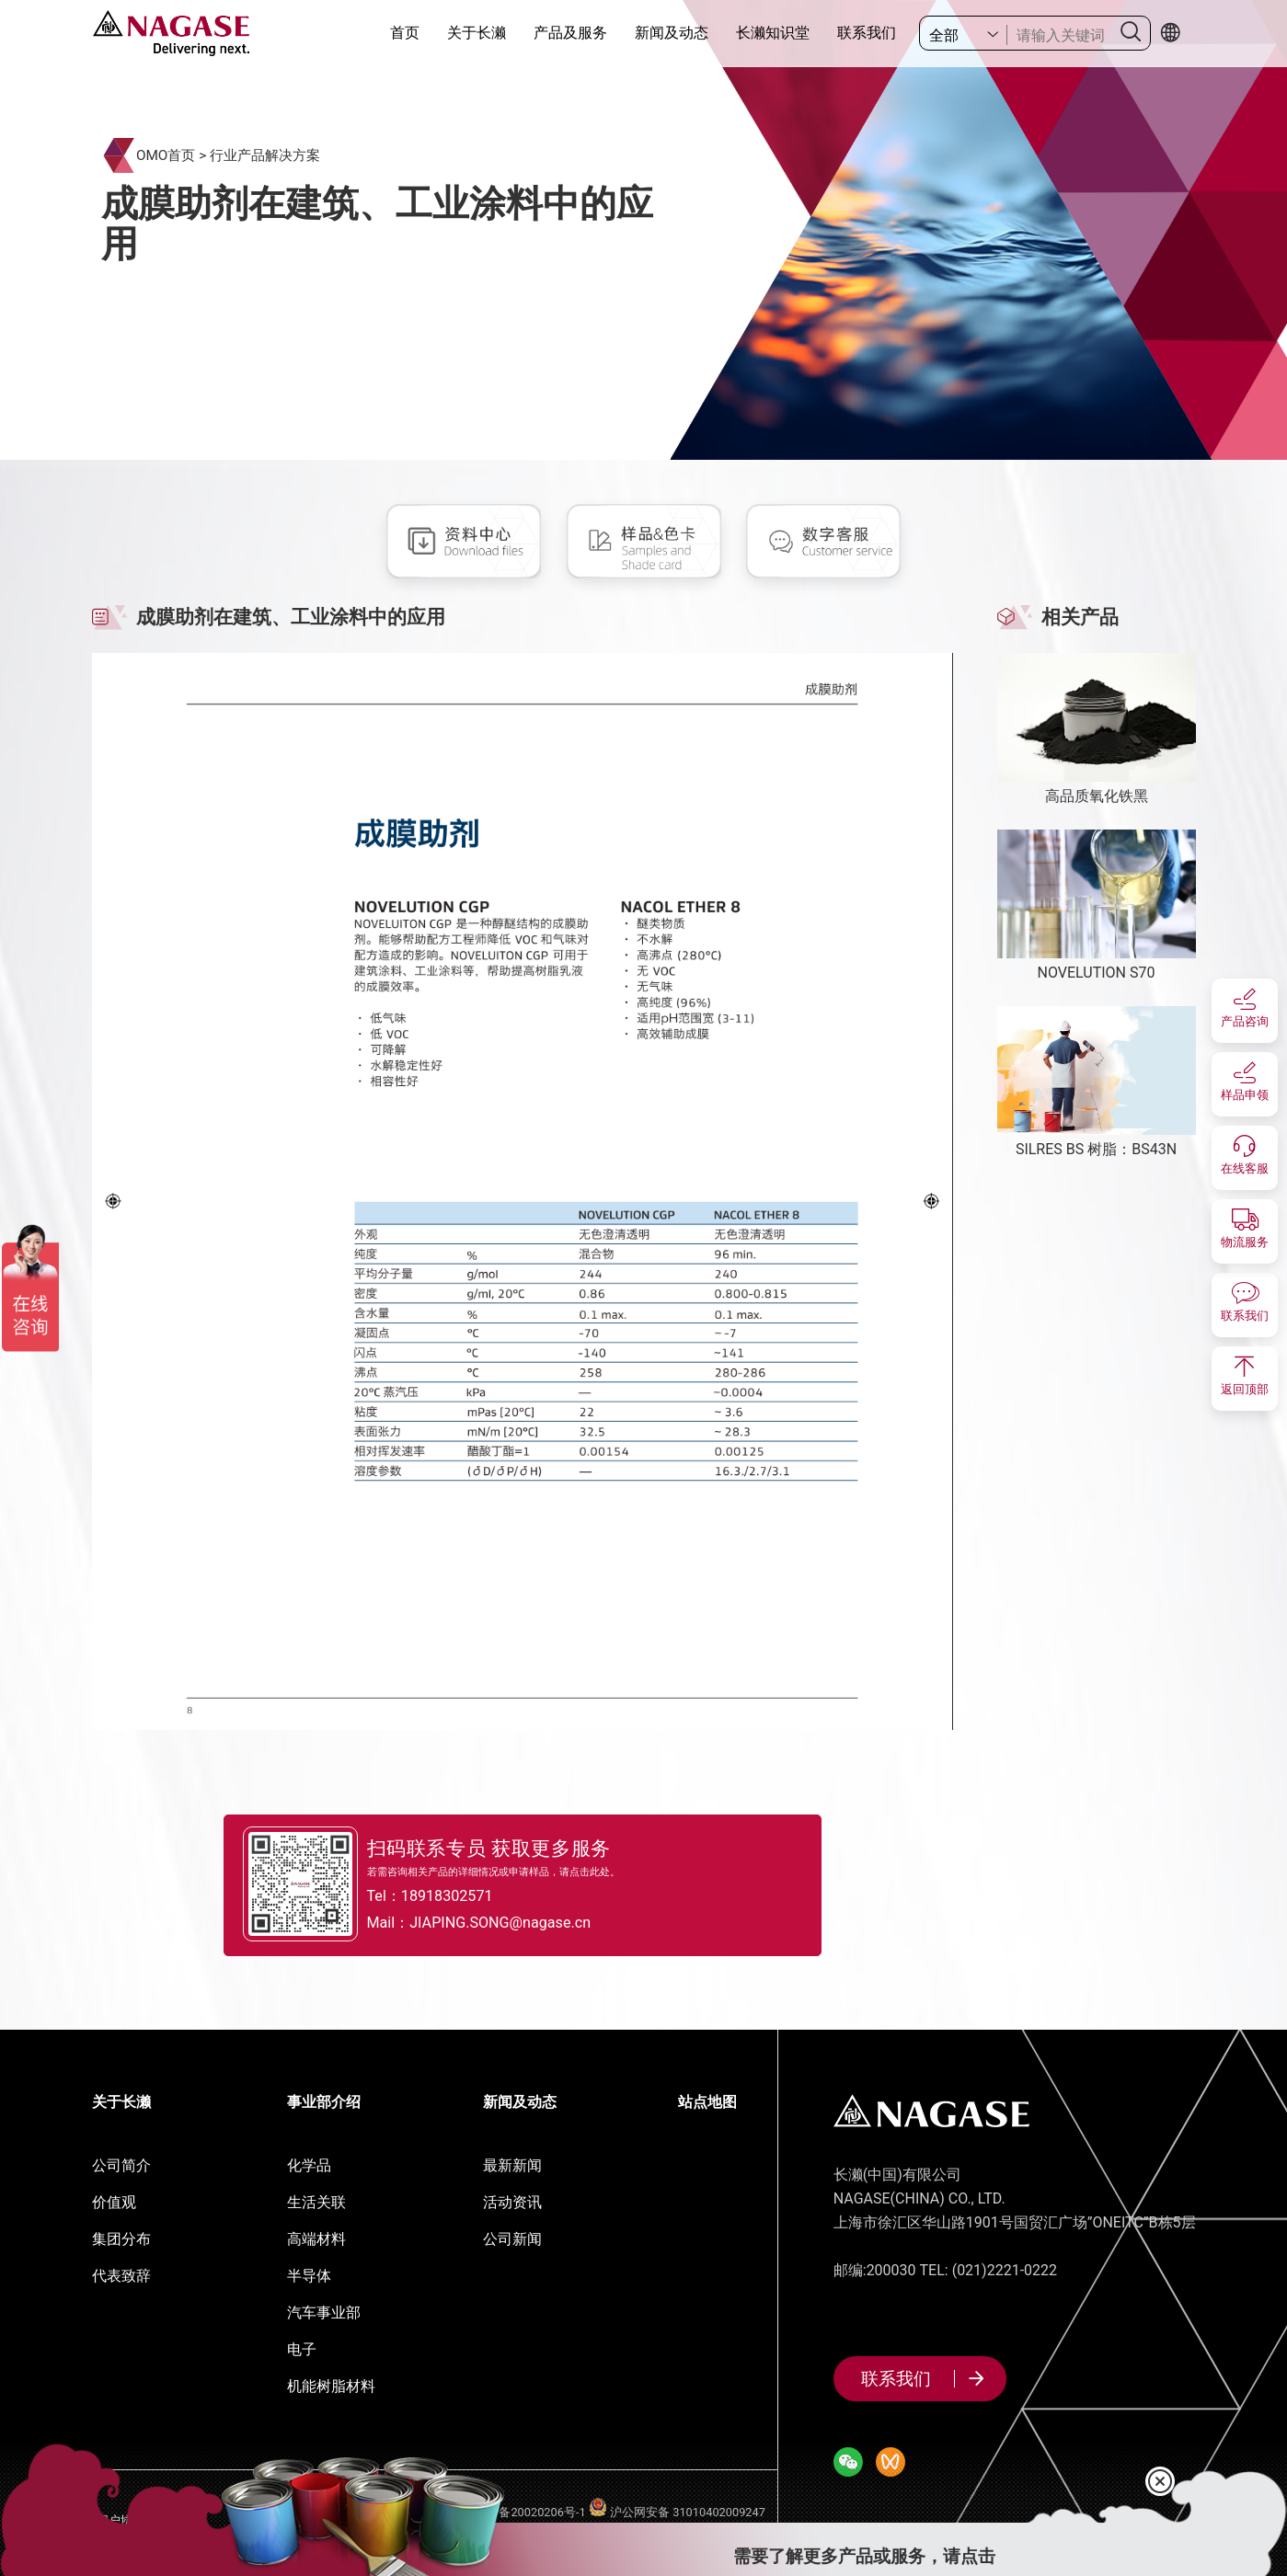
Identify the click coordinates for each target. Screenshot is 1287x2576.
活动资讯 (512, 2202)
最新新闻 (512, 2165)
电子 (301, 2349)
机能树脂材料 (331, 2386)
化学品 (309, 2165)
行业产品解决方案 (265, 155)
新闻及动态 (671, 32)
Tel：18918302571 (454, 1895)
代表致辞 (121, 2275)
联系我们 (866, 32)
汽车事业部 (324, 2312)
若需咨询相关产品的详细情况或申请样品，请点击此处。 (511, 1870)
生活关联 (316, 2202)
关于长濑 (476, 32)
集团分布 (121, 2239)
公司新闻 (512, 2239)
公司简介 (121, 2165)
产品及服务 (570, 32)
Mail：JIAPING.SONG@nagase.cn (507, 1924)
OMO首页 (166, 155)
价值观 (114, 2202)
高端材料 (316, 2239)
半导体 (309, 2275)
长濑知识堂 (773, 32)
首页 (404, 32)
